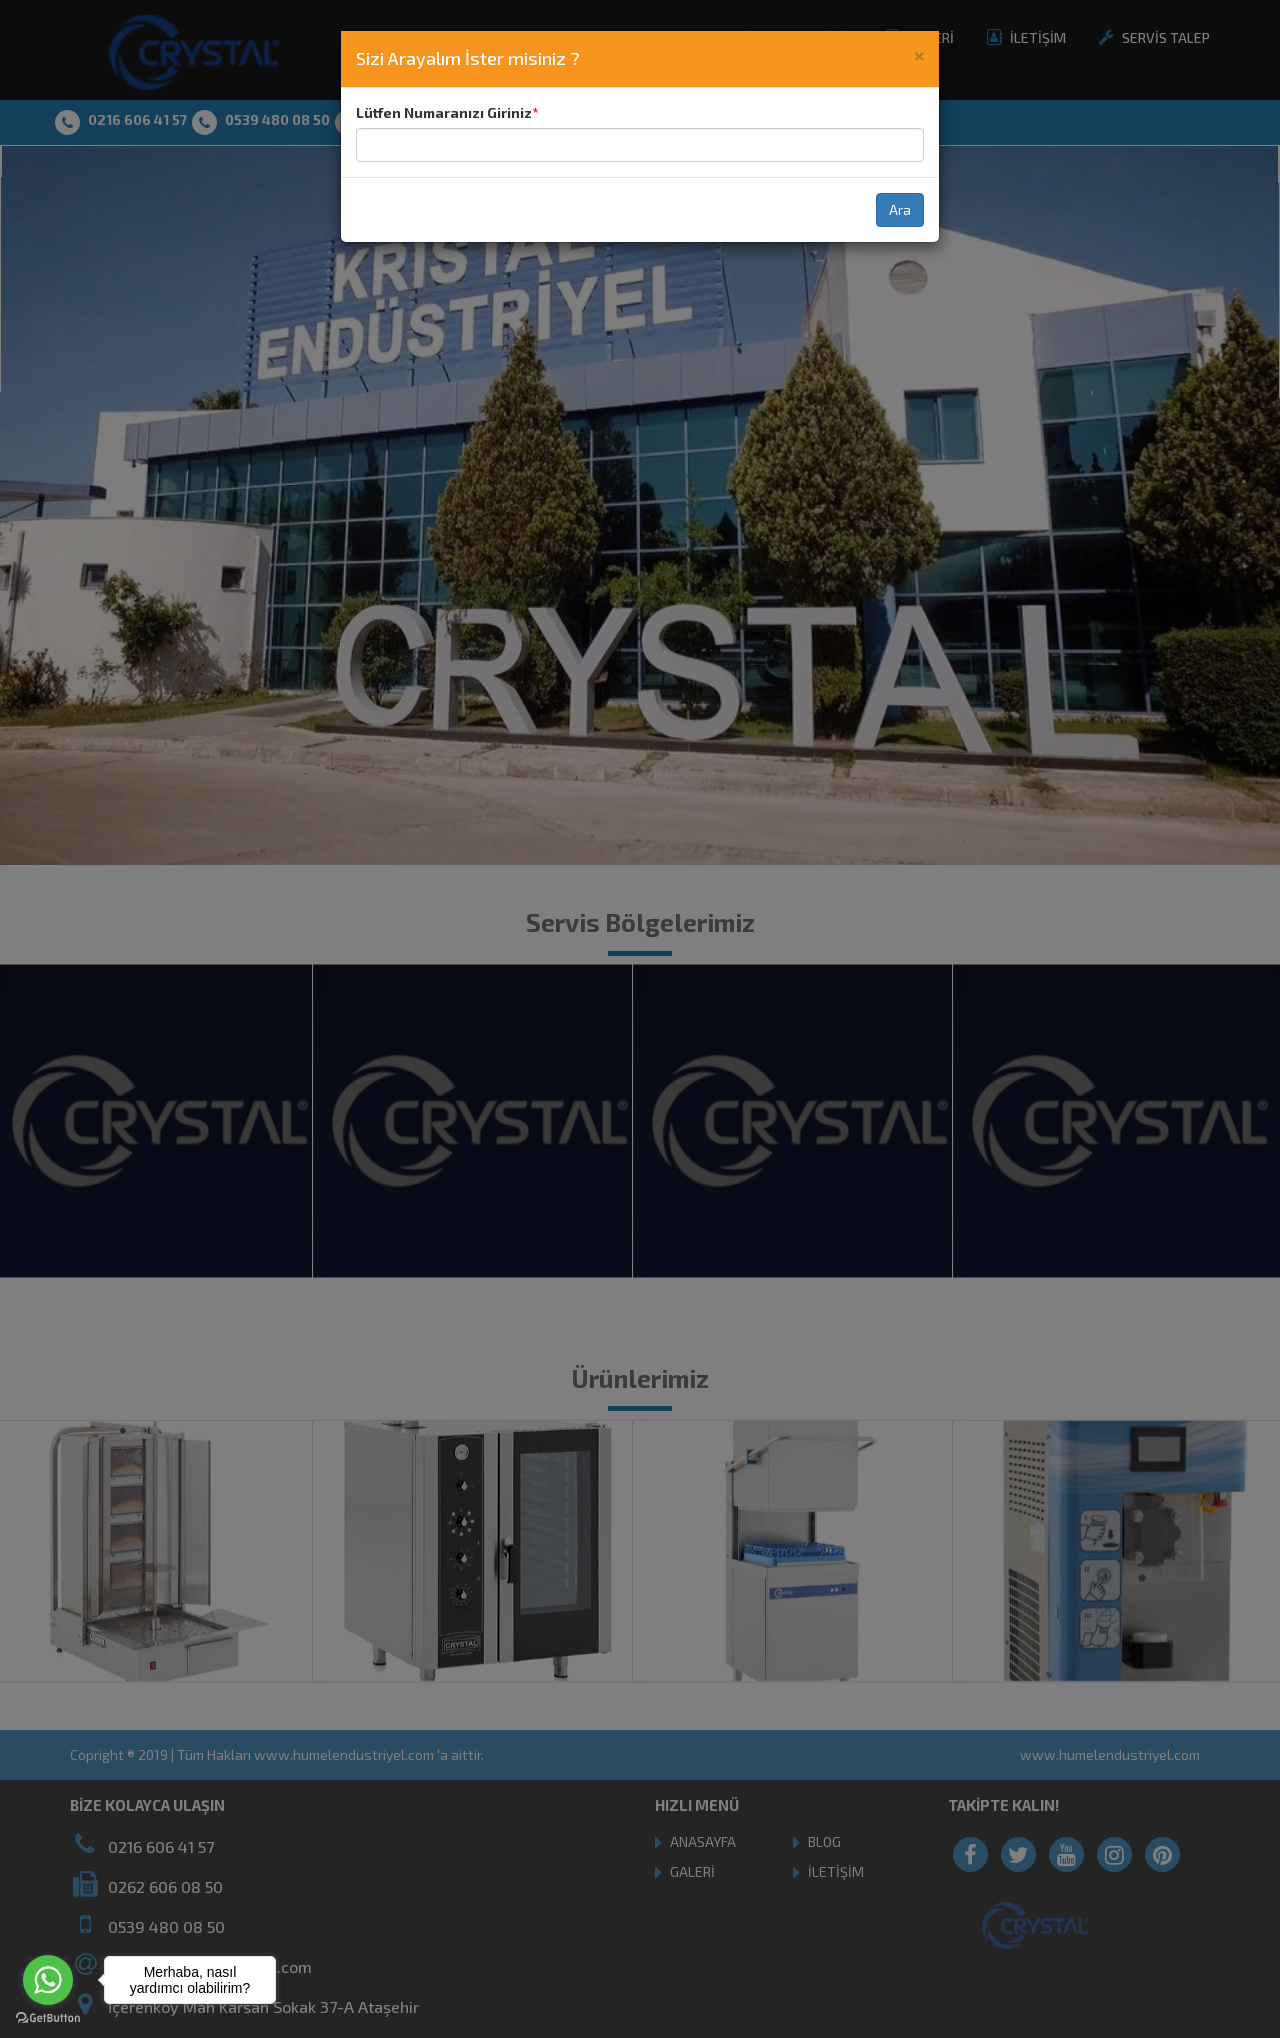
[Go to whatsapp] (48, 1980)
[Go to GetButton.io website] (48, 2018)
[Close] (919, 54)
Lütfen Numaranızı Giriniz (444, 112)
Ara (900, 209)
